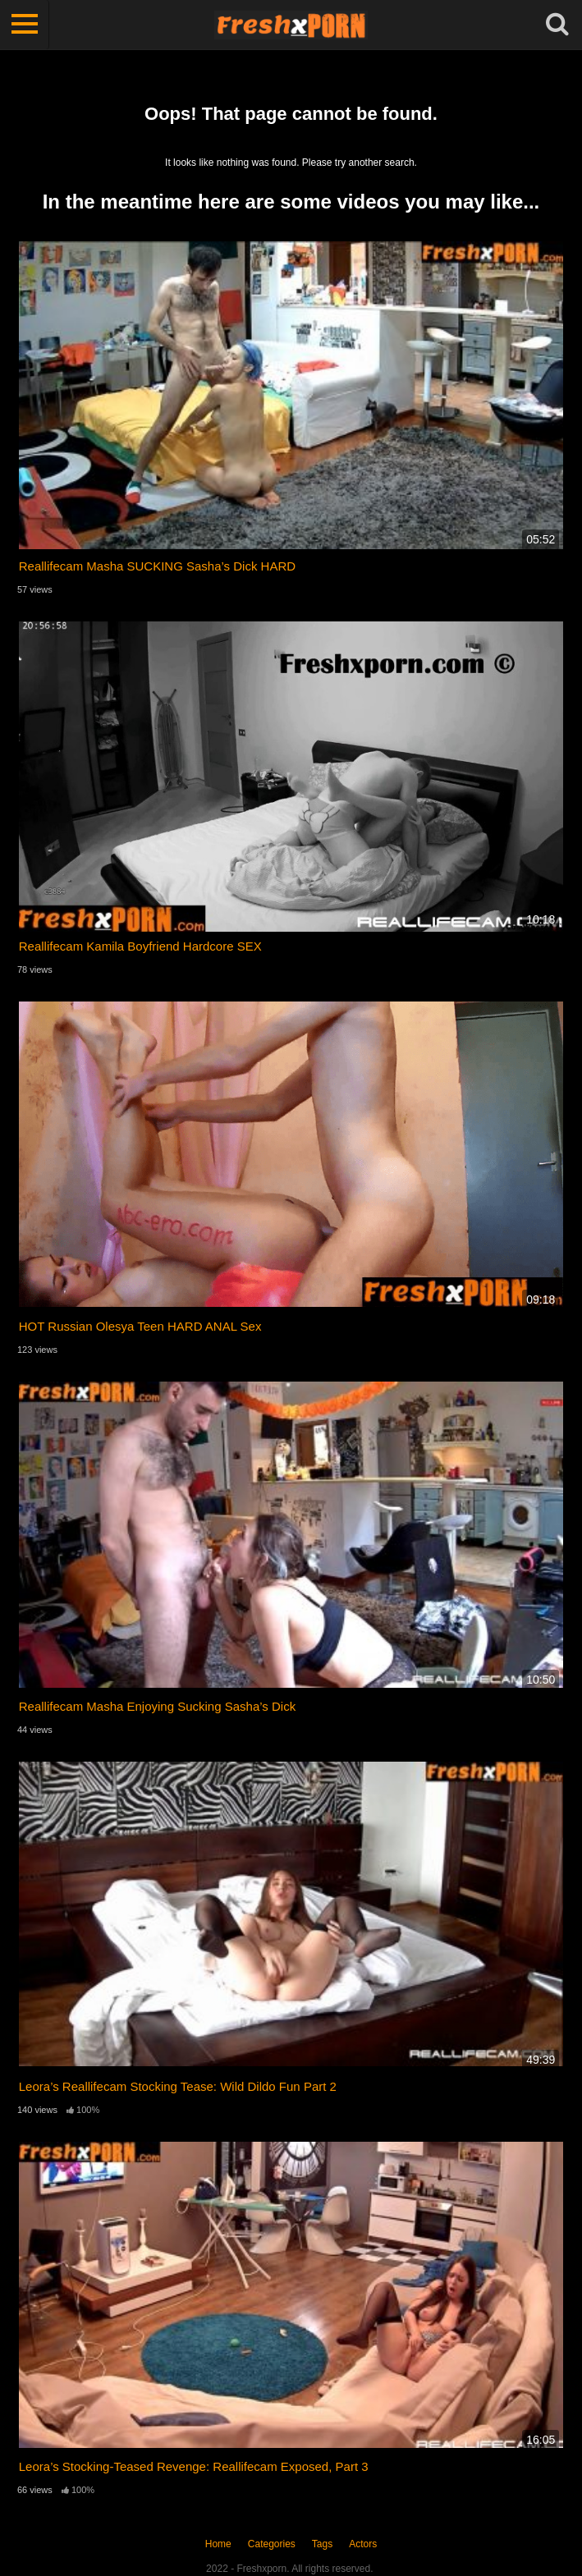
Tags (322, 2544)
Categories (272, 2544)
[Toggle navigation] (24, 24)
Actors (363, 2544)
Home (218, 2544)
